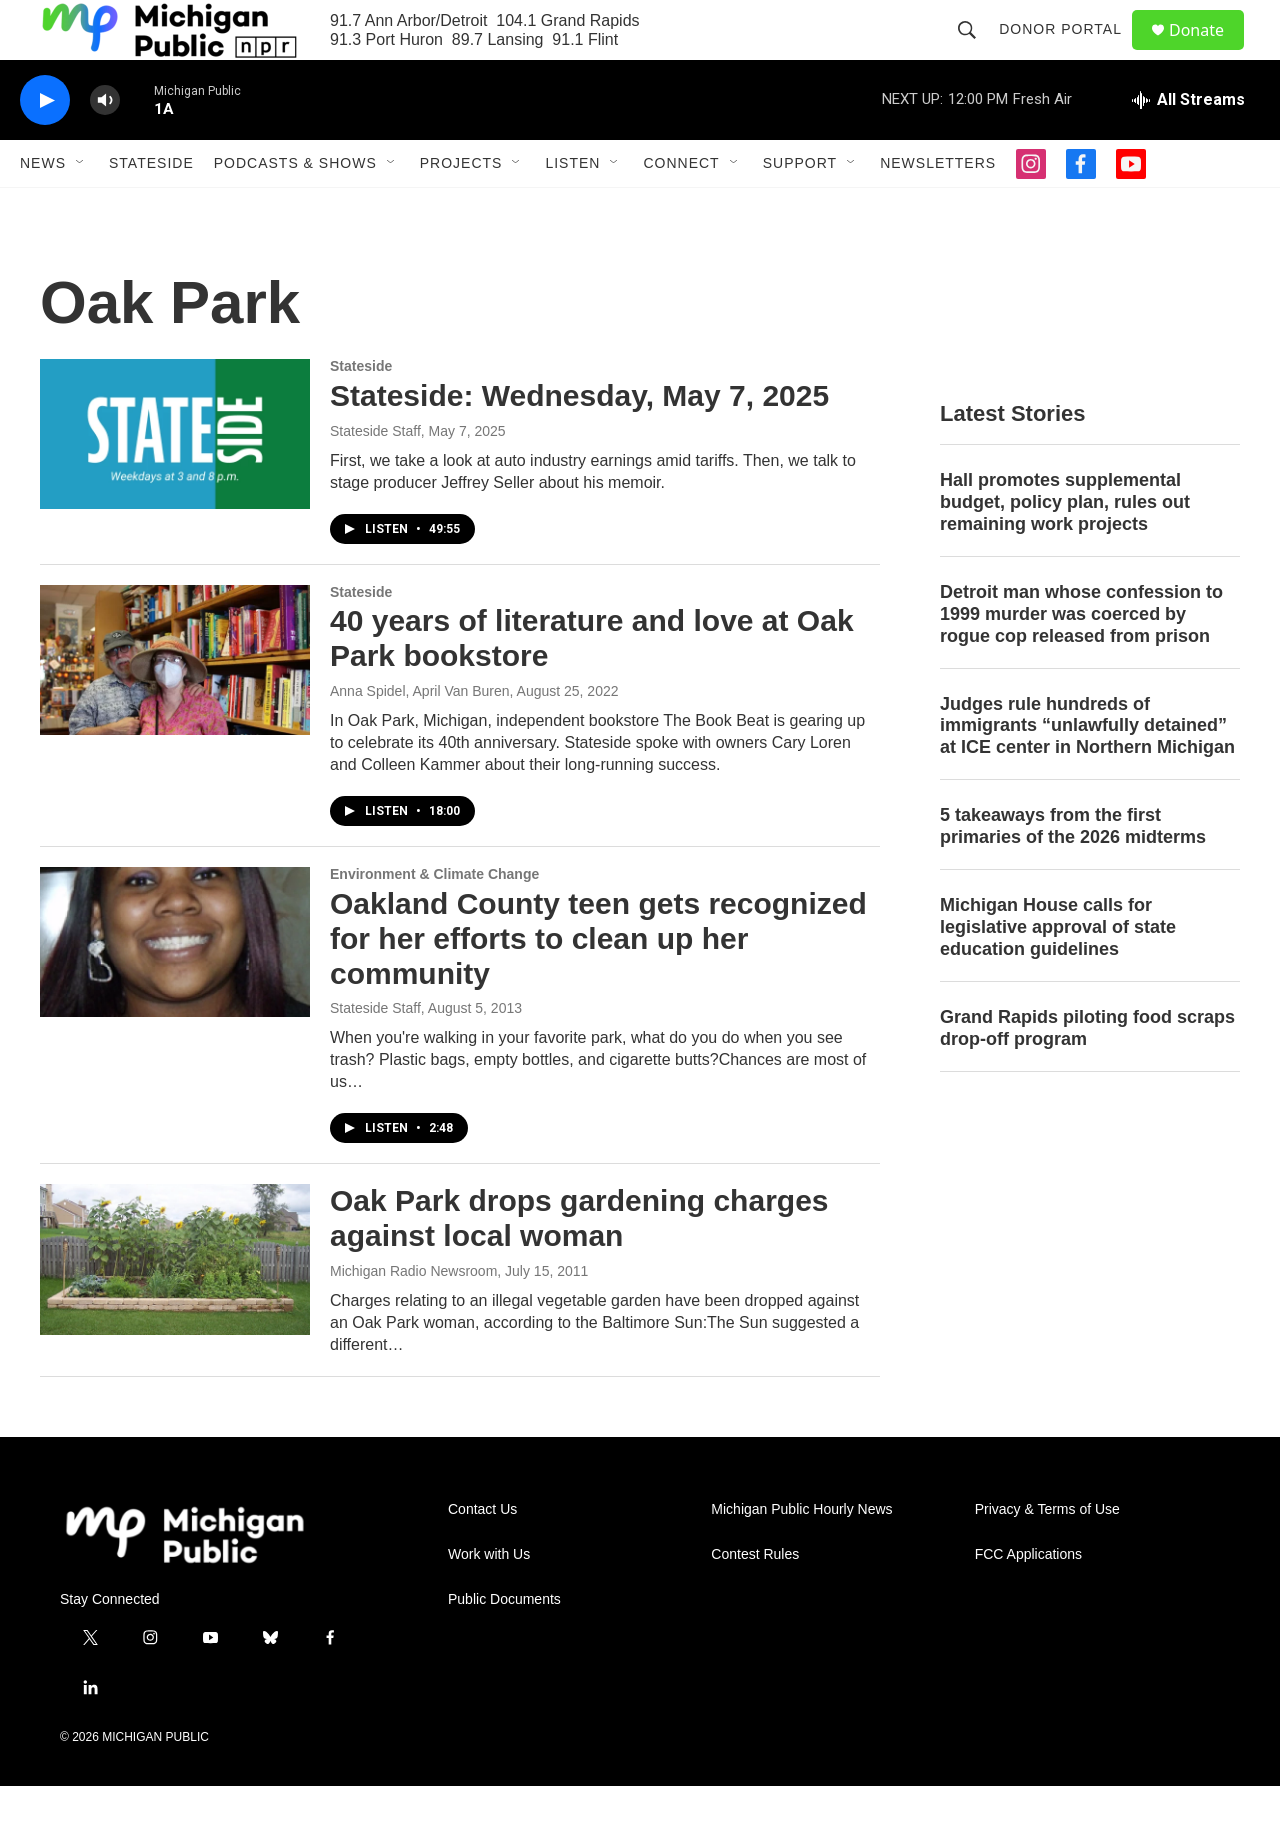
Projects (461, 208)
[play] (45, 145)
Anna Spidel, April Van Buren (420, 736)
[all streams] (1188, 145)
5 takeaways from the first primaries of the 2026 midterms (1073, 871)
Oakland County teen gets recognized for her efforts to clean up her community (598, 983)
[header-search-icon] (976, 52)
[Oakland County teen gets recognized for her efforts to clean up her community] (175, 987)
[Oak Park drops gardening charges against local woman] (175, 1304)
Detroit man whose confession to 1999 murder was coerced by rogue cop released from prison (1081, 659)
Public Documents (504, 1644)
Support (800, 208)
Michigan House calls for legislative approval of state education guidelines (1058, 972)
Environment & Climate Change (434, 919)
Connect (681, 208)
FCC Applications (1028, 1599)
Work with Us (489, 1599)
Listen (572, 208)
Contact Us (482, 1554)
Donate (1209, 52)
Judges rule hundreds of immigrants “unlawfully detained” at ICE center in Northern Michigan (1087, 771)
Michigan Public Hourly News (801, 1554)
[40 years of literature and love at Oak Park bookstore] (175, 705)
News (43, 208)
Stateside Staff (375, 476)
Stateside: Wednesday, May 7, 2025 (579, 440)
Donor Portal (1069, 52)
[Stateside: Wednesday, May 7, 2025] (175, 479)
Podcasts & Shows (295, 208)
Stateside (151, 208)
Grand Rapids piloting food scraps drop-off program (1087, 1073)
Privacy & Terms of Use (1047, 1554)
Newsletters (938, 208)
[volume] (105, 145)
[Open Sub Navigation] (81, 208)
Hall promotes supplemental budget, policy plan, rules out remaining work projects (1065, 547)
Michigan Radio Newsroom (413, 1316)
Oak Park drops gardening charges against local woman (579, 1263)
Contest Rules (755, 1599)
